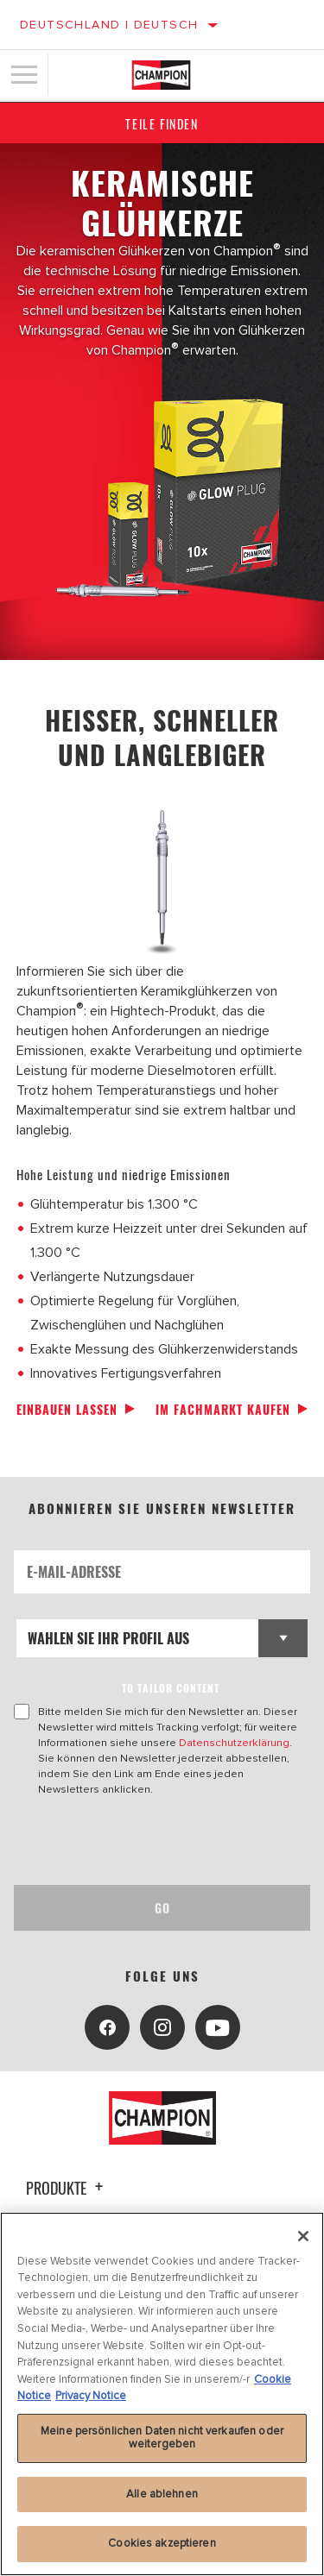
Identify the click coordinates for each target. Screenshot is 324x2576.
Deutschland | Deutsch (109, 24)
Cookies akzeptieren (161, 2543)
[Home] (161, 75)
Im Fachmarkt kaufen (223, 1409)
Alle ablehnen (162, 2494)
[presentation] (158, 1841)
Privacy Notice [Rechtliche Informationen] (90, 2396)
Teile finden (161, 124)
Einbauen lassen (67, 1409)
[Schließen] (303, 2236)
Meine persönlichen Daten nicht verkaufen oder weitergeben (162, 2438)
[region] (162, 2394)
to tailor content (170, 1688)
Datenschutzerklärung (234, 1743)
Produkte (67, 2188)
